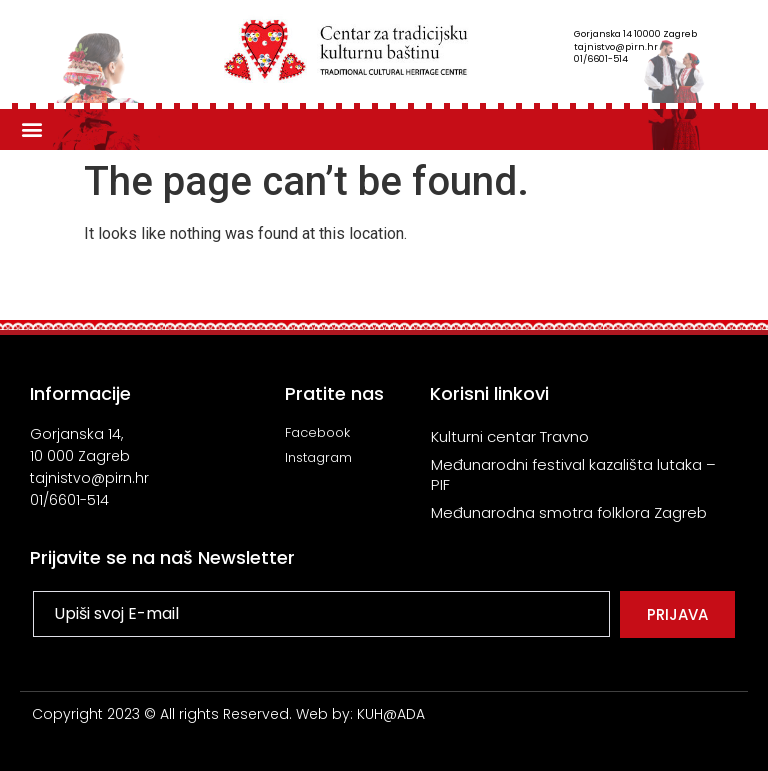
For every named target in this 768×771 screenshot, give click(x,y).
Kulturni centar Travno (510, 436)
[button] (31, 129)
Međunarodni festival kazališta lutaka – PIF (573, 474)
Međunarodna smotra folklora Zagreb (569, 512)
